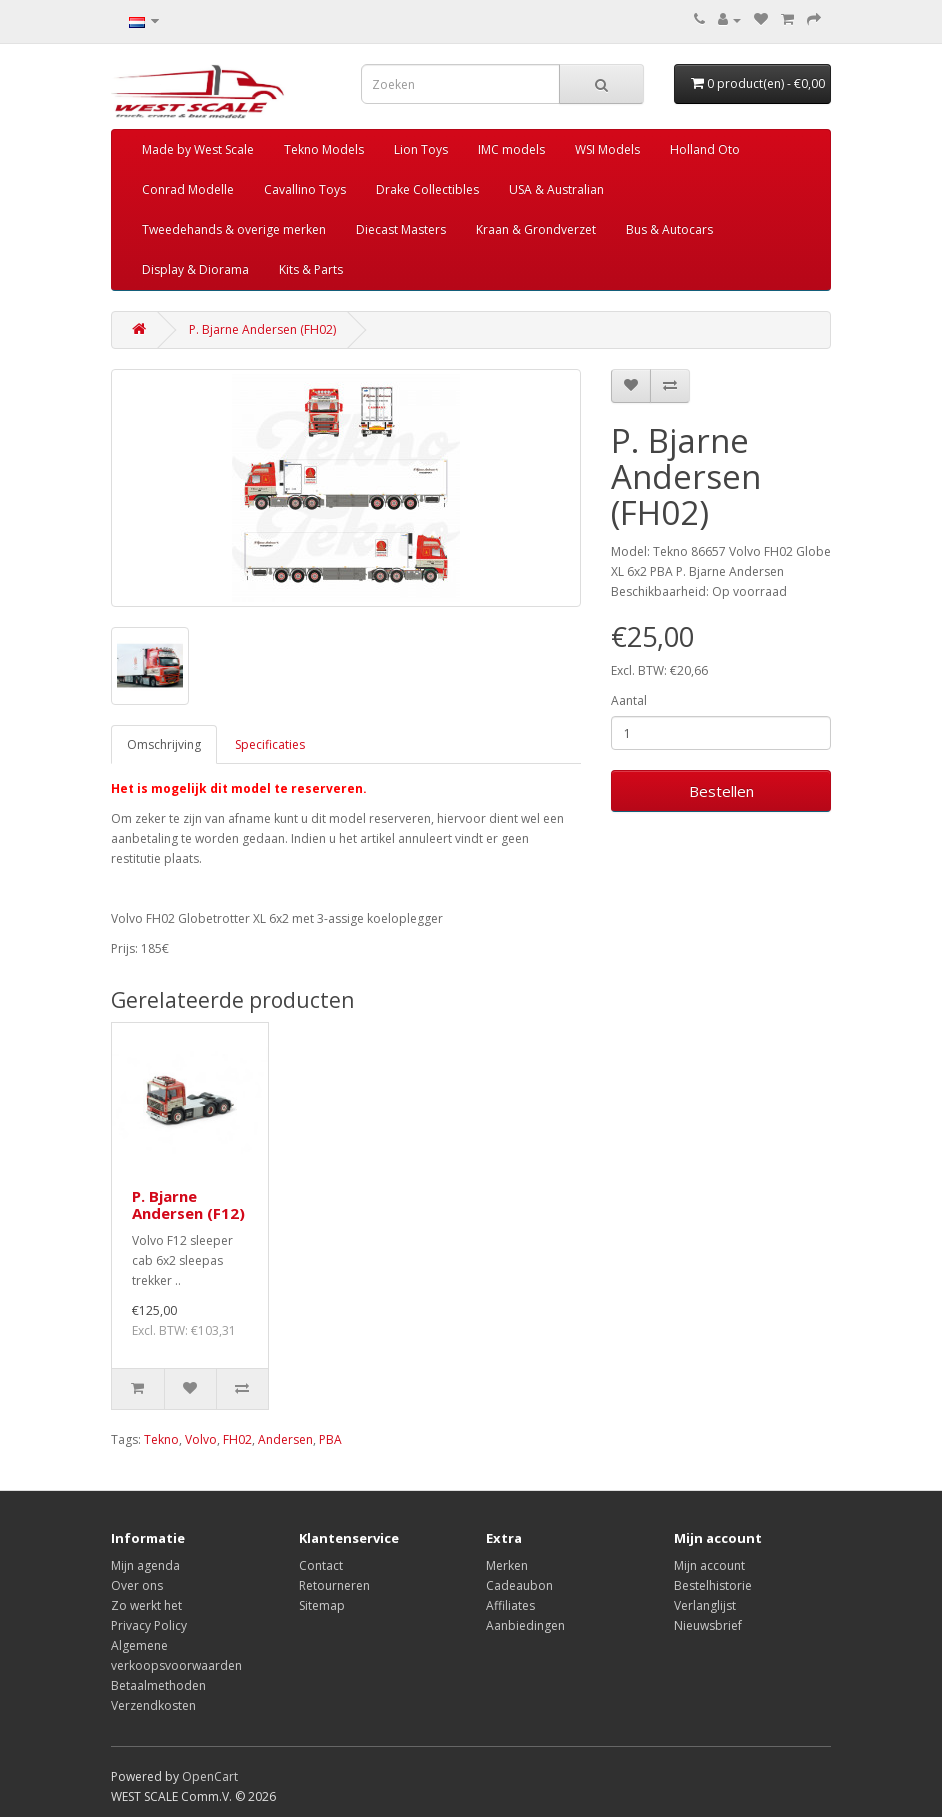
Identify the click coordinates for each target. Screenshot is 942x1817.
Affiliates (510, 1605)
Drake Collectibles (427, 189)
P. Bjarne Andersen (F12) (188, 1204)
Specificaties (270, 744)
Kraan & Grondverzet (536, 229)
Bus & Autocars (669, 229)
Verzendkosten (153, 1705)
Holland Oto (705, 149)
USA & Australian (556, 189)
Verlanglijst (705, 1605)
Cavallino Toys (305, 189)
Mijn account (709, 1565)
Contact (321, 1565)
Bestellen (721, 791)
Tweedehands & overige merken (234, 229)
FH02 (237, 1439)
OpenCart (210, 1776)
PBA (330, 1439)
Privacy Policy (149, 1625)
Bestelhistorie (713, 1585)
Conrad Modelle (188, 189)
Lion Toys (421, 149)
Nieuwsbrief (708, 1625)
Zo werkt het (146, 1605)
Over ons (137, 1585)
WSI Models (607, 149)
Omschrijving (164, 744)
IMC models (511, 149)
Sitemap (322, 1605)
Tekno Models (324, 149)
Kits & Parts (311, 269)
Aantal (629, 700)
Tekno (161, 1439)
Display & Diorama (195, 269)
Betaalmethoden (158, 1685)
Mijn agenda (145, 1565)
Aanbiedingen (525, 1625)
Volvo (201, 1439)
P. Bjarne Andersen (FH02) (262, 329)
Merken (507, 1565)
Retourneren (334, 1585)
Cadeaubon (519, 1585)
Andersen (285, 1439)
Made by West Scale (198, 149)
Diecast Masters (401, 229)
